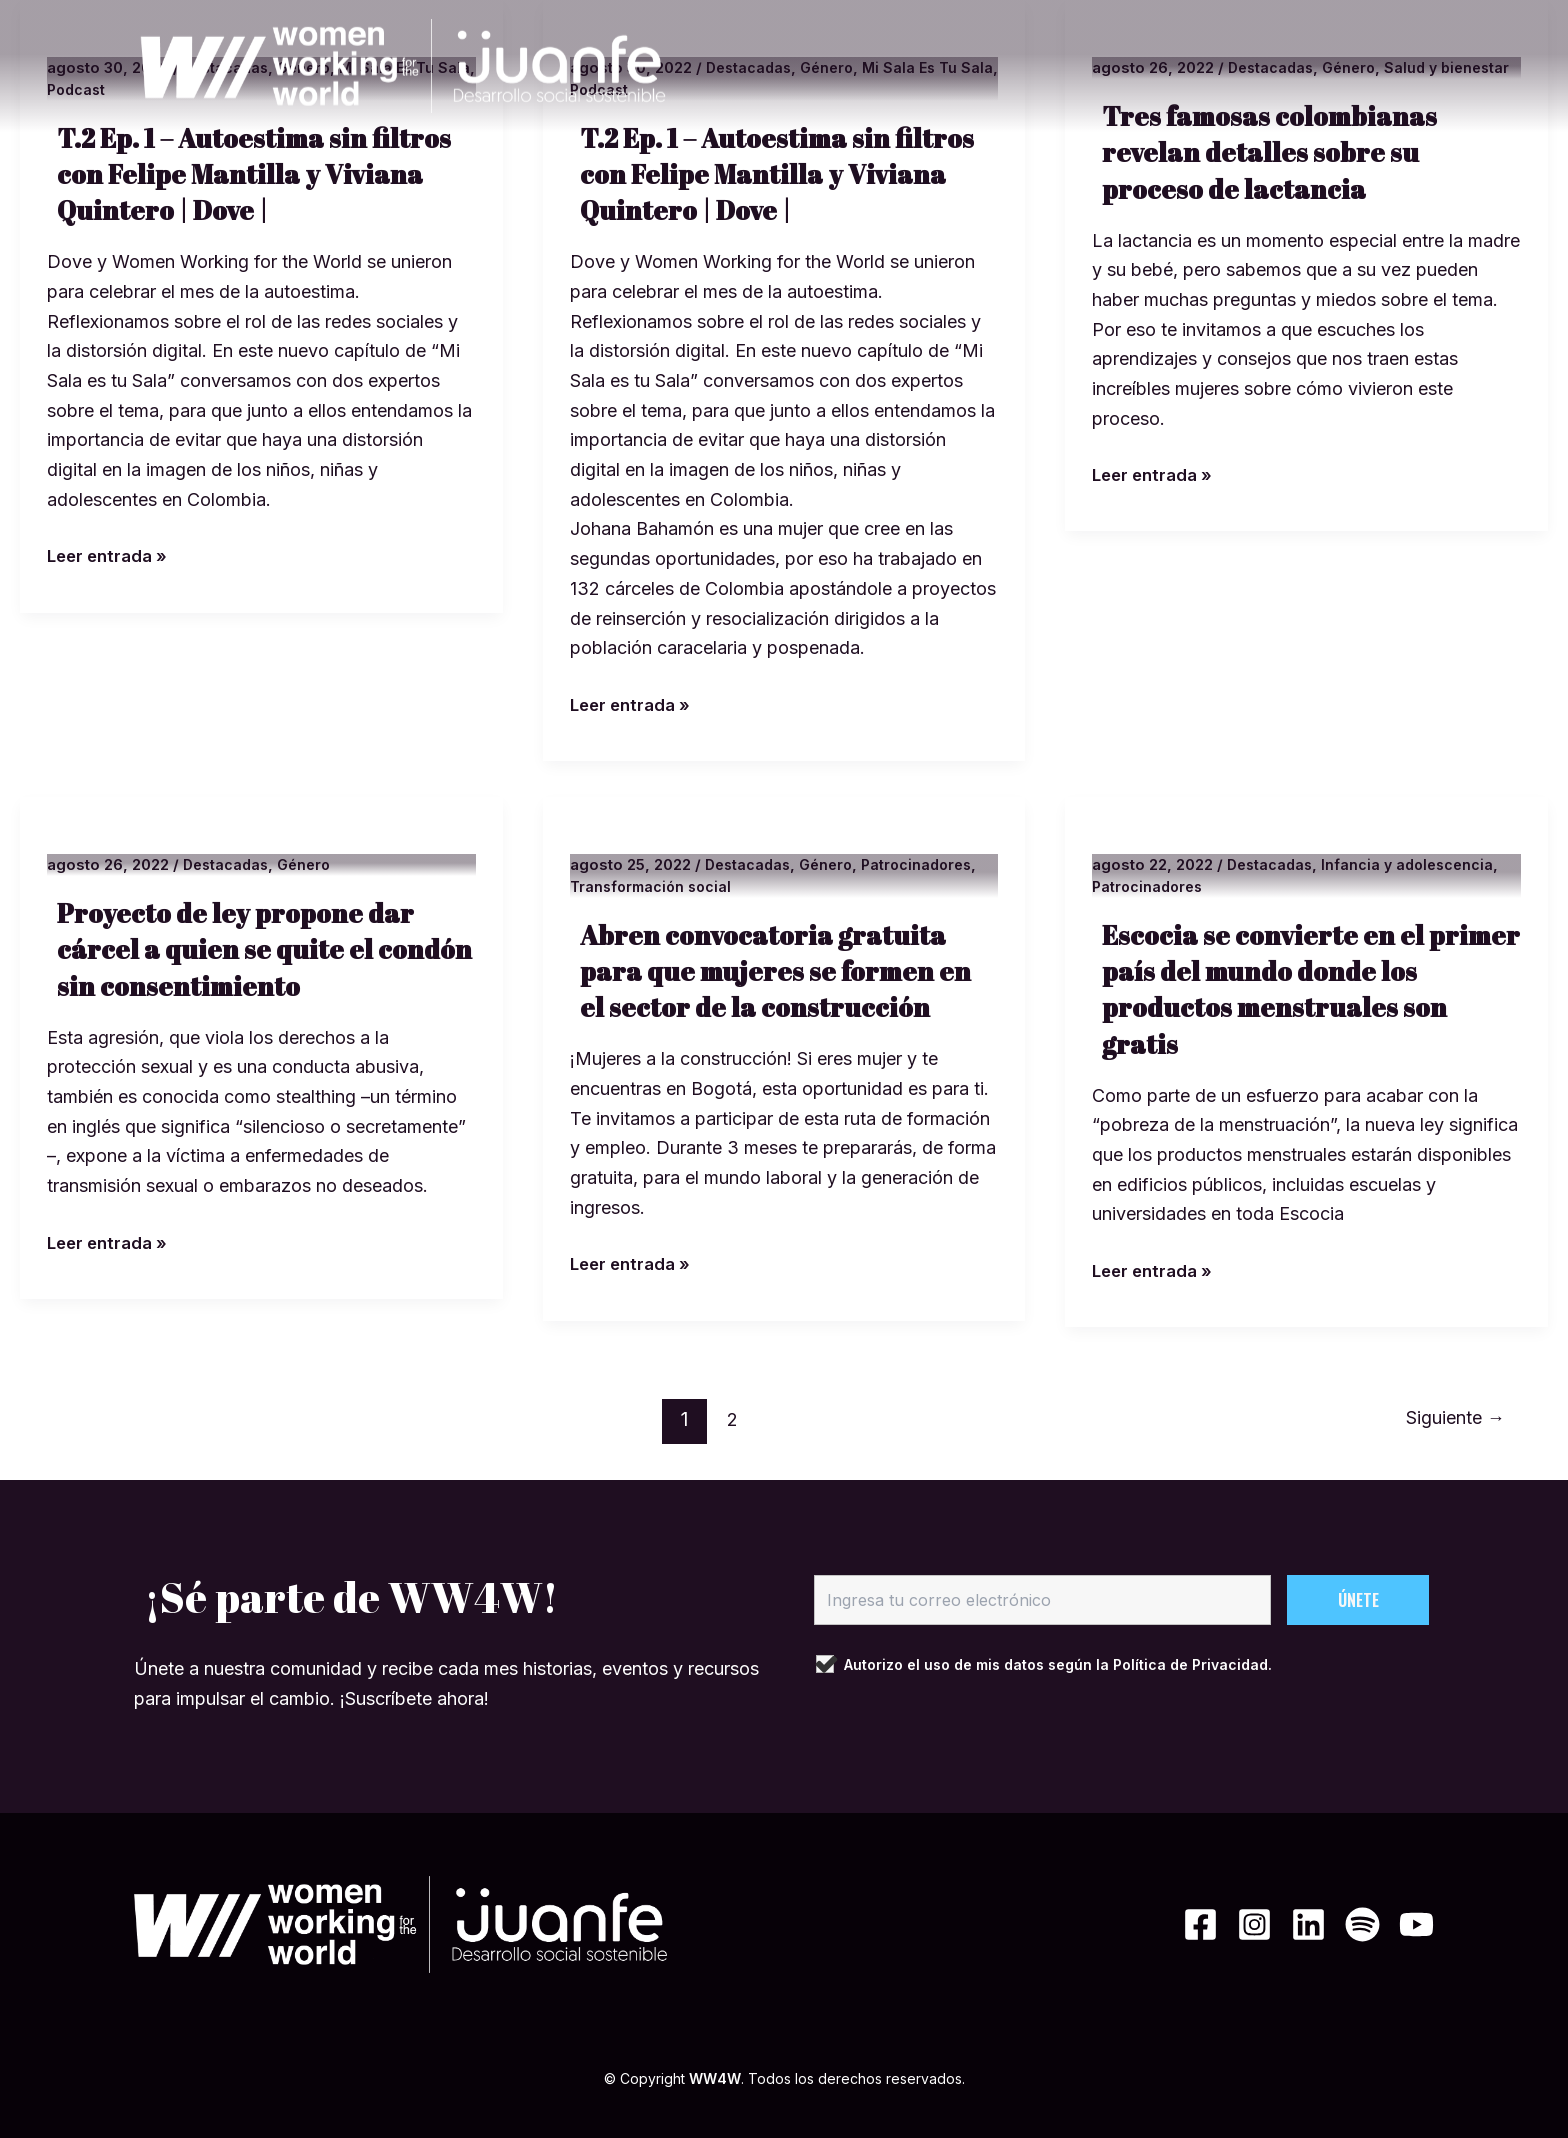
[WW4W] (400, 66)
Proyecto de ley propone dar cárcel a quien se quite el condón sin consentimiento (244, 948)
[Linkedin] (1276, 1924)
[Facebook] (1136, 1924)
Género (310, 864)
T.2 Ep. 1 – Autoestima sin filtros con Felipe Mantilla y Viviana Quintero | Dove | (262, 173)
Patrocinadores (928, 864)
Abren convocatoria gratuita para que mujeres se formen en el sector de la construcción (783, 969)
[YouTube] (1416, 1924)
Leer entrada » (112, 553)
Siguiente (1450, 1419)
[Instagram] (1206, 1924)
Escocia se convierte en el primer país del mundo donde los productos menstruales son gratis (1303, 987)
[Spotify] (1346, 1924)
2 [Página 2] (727, 1419)
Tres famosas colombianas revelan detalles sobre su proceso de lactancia (1277, 173)
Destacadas (228, 864)
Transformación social (654, 886)
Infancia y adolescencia (1415, 864)
